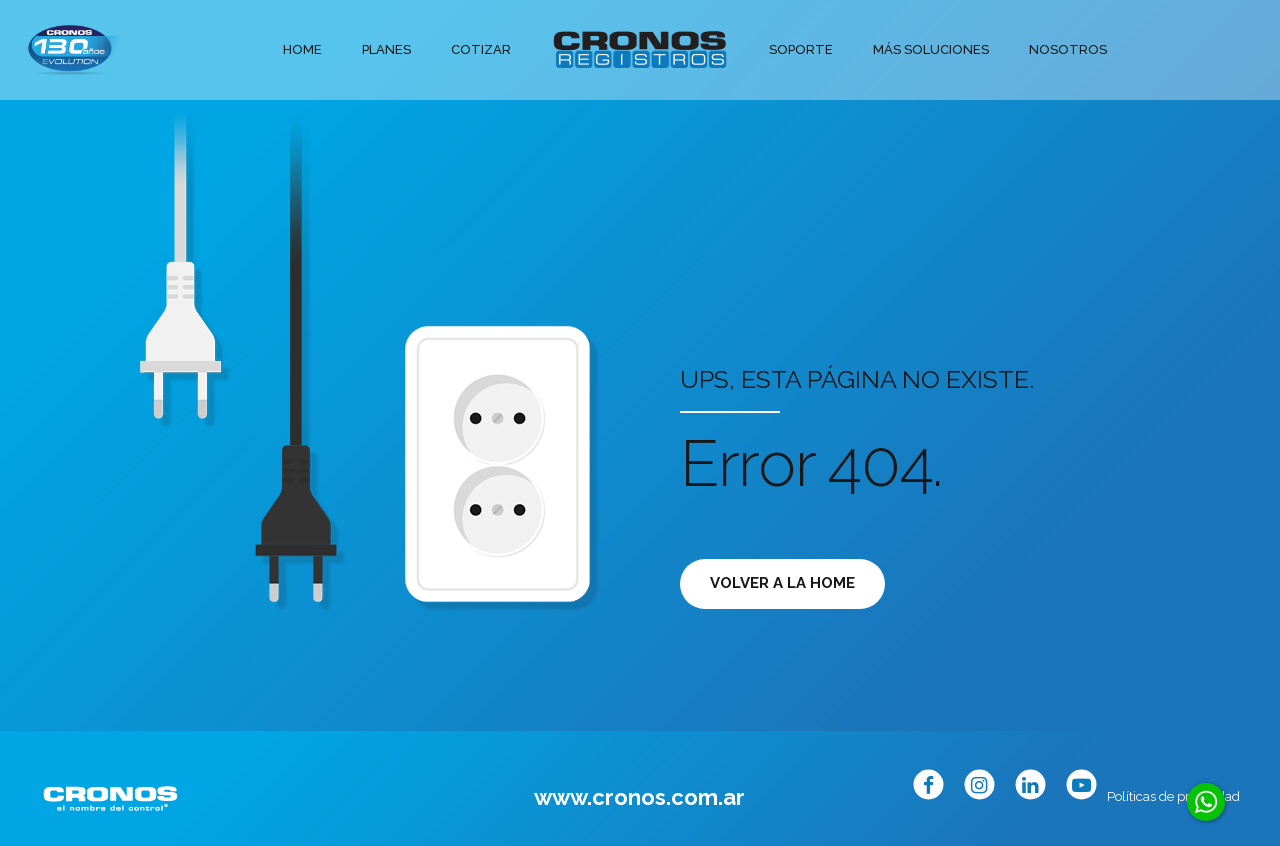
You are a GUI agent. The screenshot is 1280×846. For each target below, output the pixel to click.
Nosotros (1068, 49)
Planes (386, 49)
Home (302, 49)
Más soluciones (931, 49)
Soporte (801, 49)
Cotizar (481, 49)
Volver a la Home (782, 583)
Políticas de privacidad (1173, 796)
